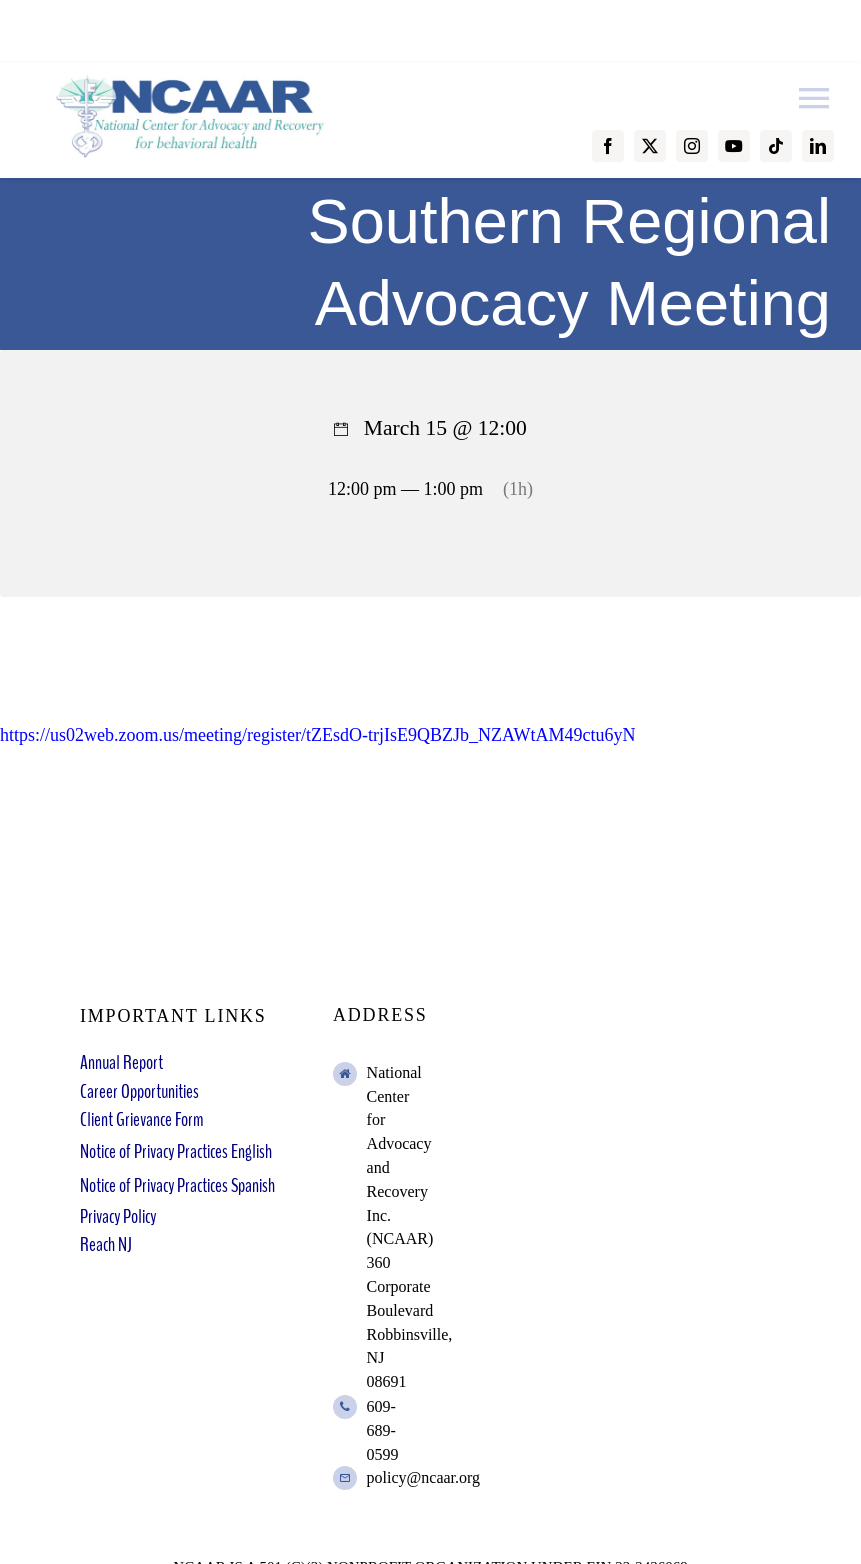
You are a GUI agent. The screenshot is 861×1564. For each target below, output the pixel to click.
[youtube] (734, 146)
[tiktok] (776, 146)
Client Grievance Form (141, 1119)
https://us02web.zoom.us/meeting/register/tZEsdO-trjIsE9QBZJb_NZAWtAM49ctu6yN (317, 735)
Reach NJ (106, 1244)
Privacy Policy (118, 1216)
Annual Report (121, 1062)
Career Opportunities (139, 1091)
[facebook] (608, 146)
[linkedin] (818, 146)
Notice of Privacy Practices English (176, 1151)
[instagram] (692, 146)
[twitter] (650, 146)
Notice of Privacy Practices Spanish (177, 1185)
